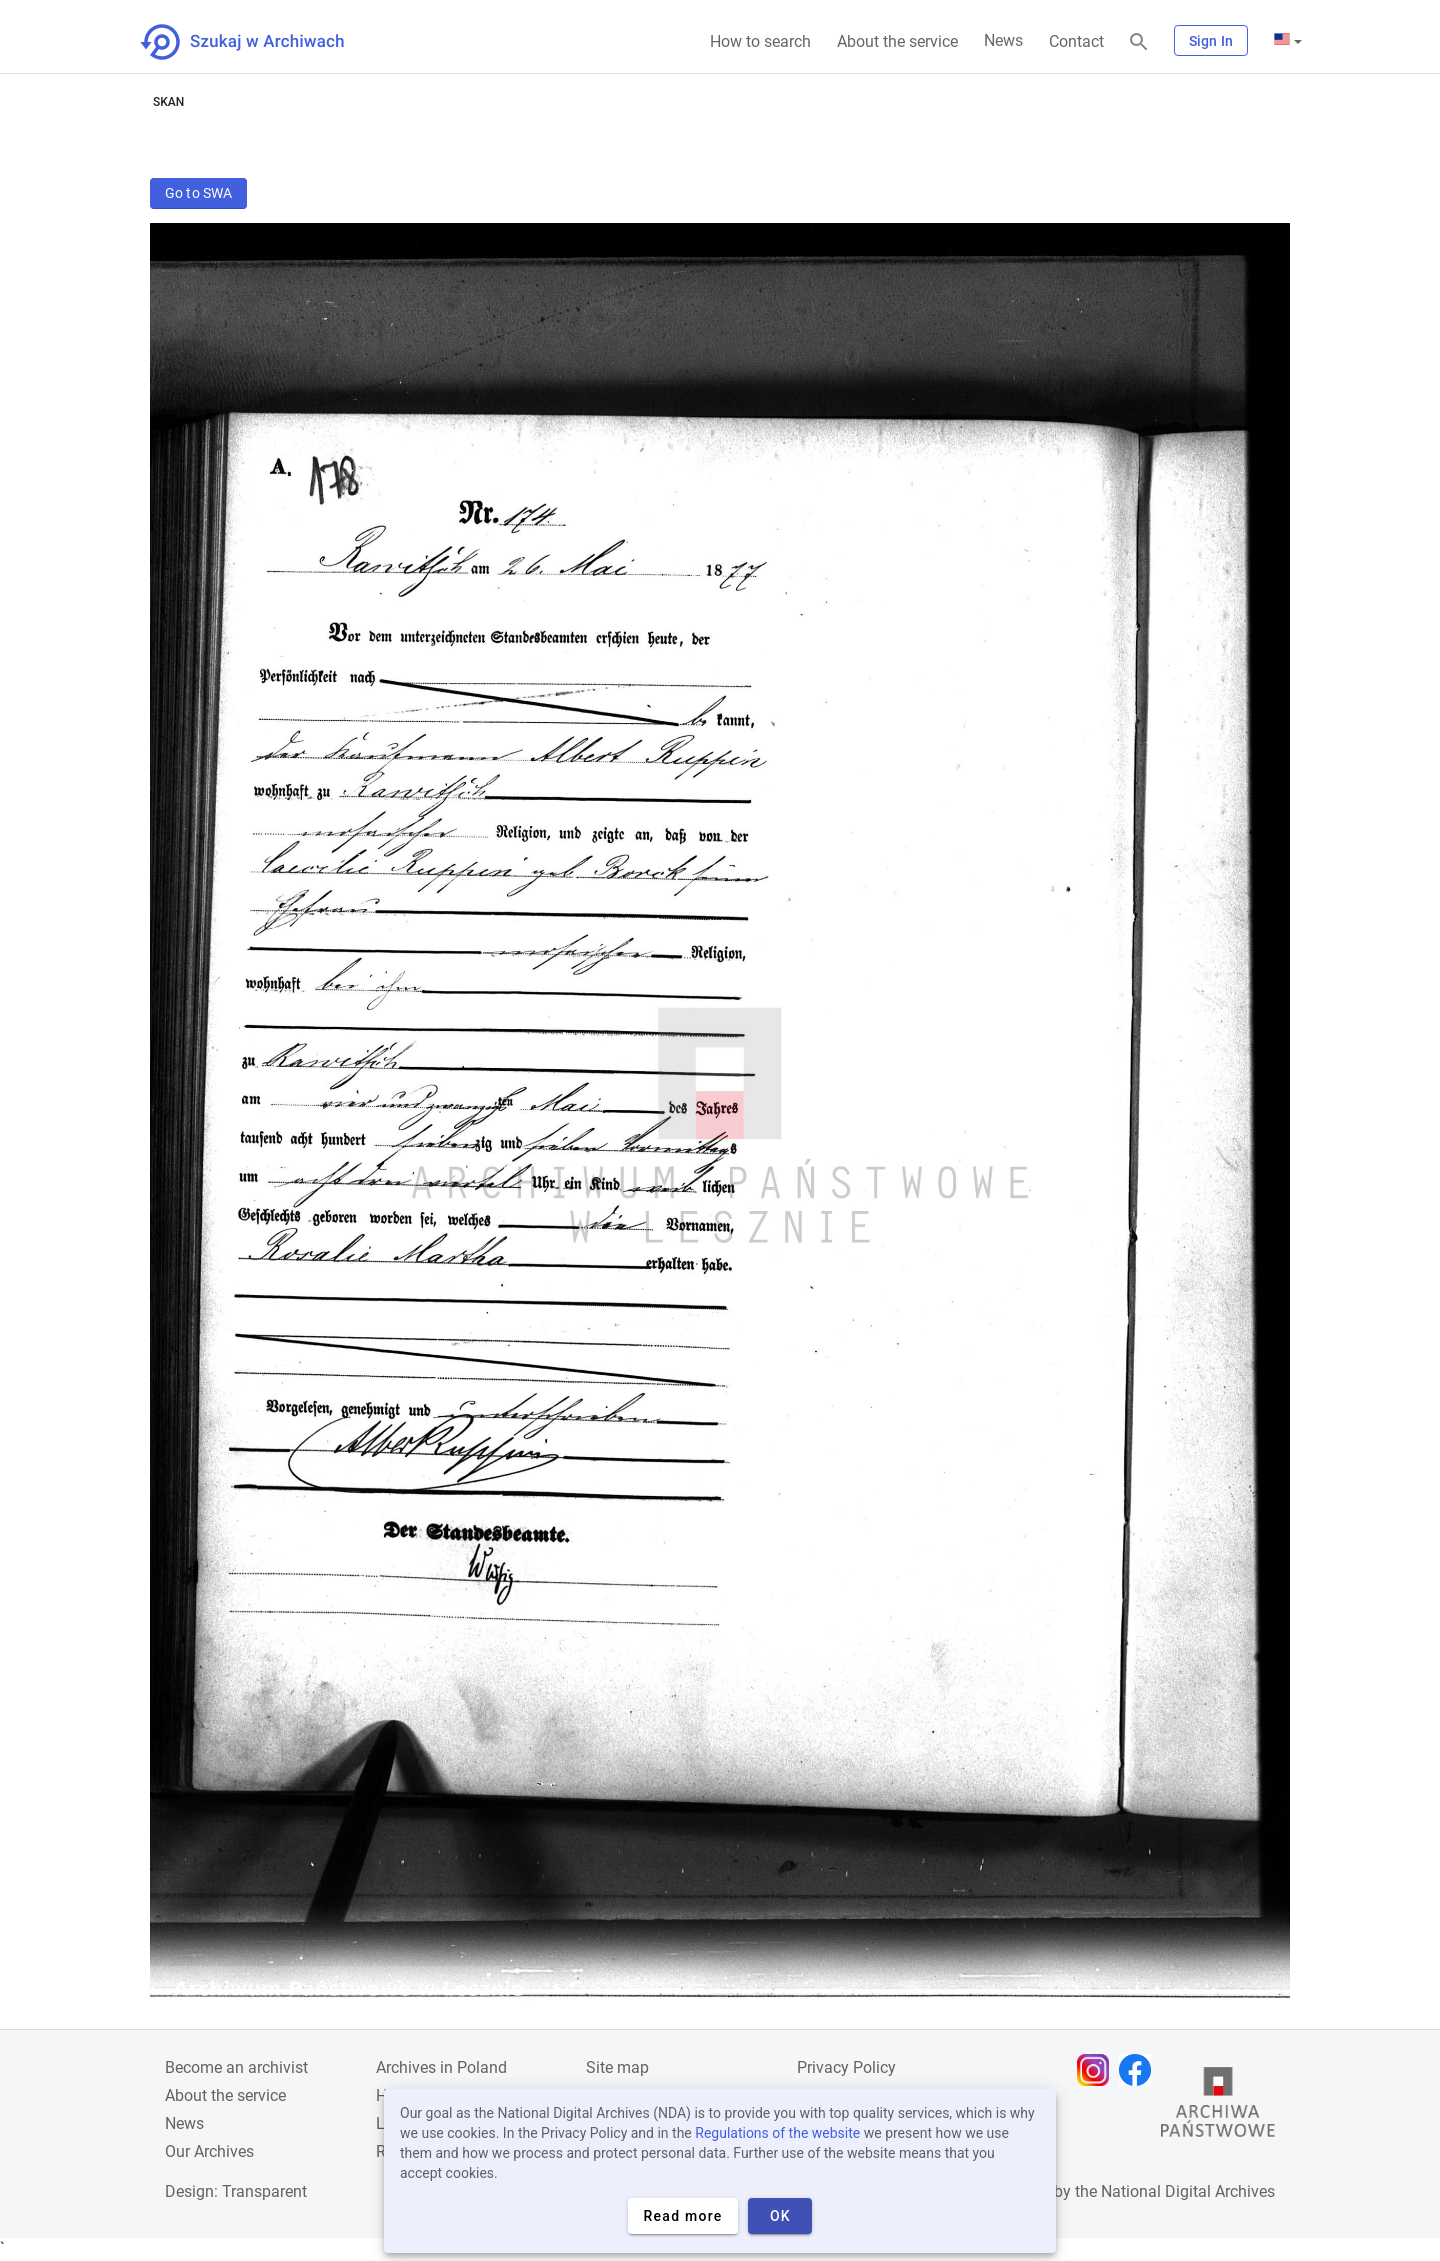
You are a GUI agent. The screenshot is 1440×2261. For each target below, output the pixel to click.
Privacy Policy (846, 2067)
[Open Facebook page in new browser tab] (1140, 2070)
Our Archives (209, 2151)
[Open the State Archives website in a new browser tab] (1218, 2107)
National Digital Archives (1188, 2191)
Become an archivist (236, 2067)
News (1003, 40)
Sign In (1211, 41)
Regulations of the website (777, 2133)
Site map (617, 2067)
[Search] (1139, 42)
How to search (760, 41)
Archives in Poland (441, 2067)
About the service (897, 41)
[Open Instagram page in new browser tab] (1098, 2070)
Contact (1076, 41)
